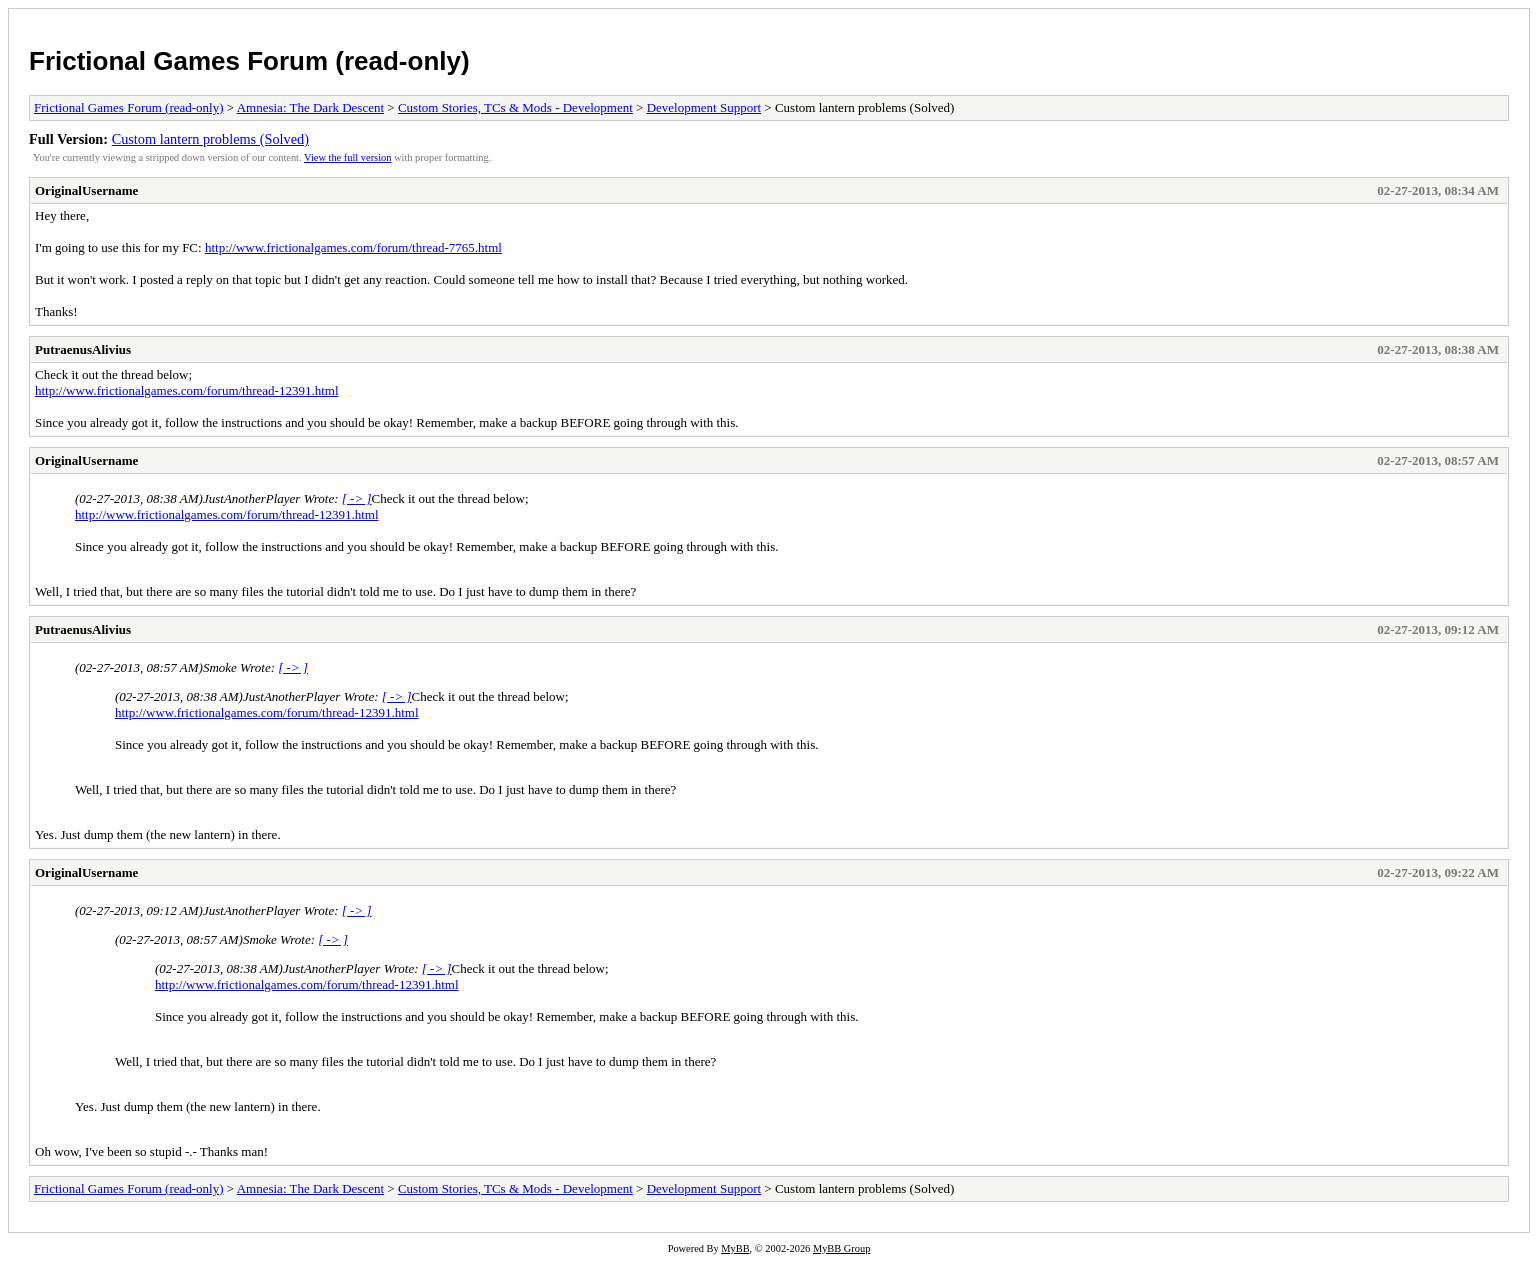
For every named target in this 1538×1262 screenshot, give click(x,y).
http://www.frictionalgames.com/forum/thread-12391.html (187, 390)
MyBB (735, 1248)
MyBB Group (841, 1248)
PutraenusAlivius (83, 349)
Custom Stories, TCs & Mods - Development (515, 107)
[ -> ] (357, 498)
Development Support (704, 107)
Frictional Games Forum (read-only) (249, 61)
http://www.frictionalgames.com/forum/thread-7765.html (353, 247)
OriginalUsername (86, 190)
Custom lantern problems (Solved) (210, 139)
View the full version (347, 157)
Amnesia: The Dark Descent (310, 107)
